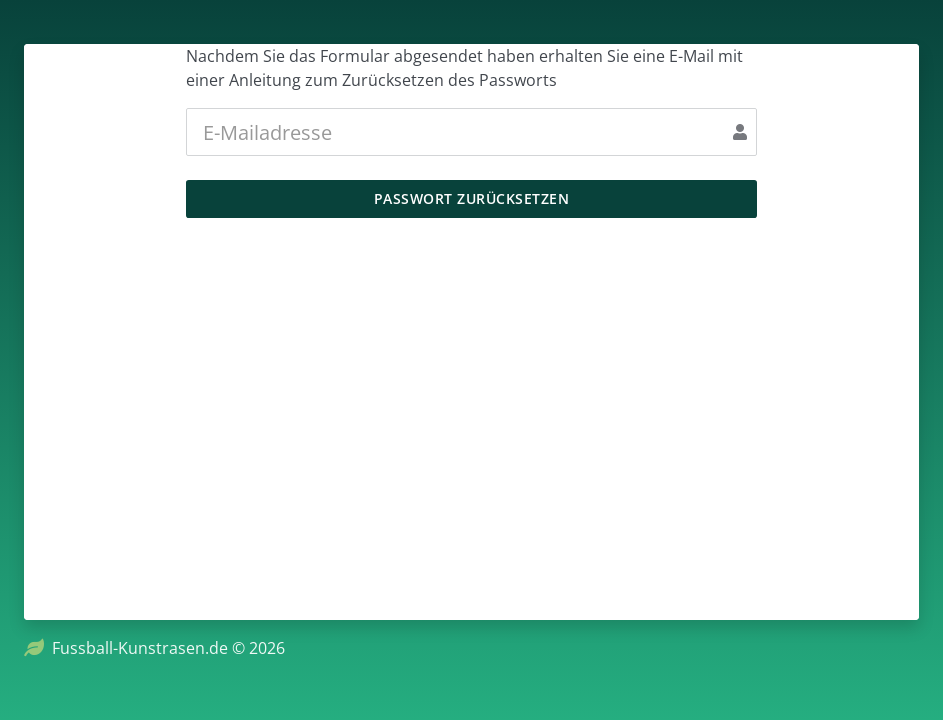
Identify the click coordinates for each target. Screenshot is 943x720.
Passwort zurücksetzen (472, 198)
